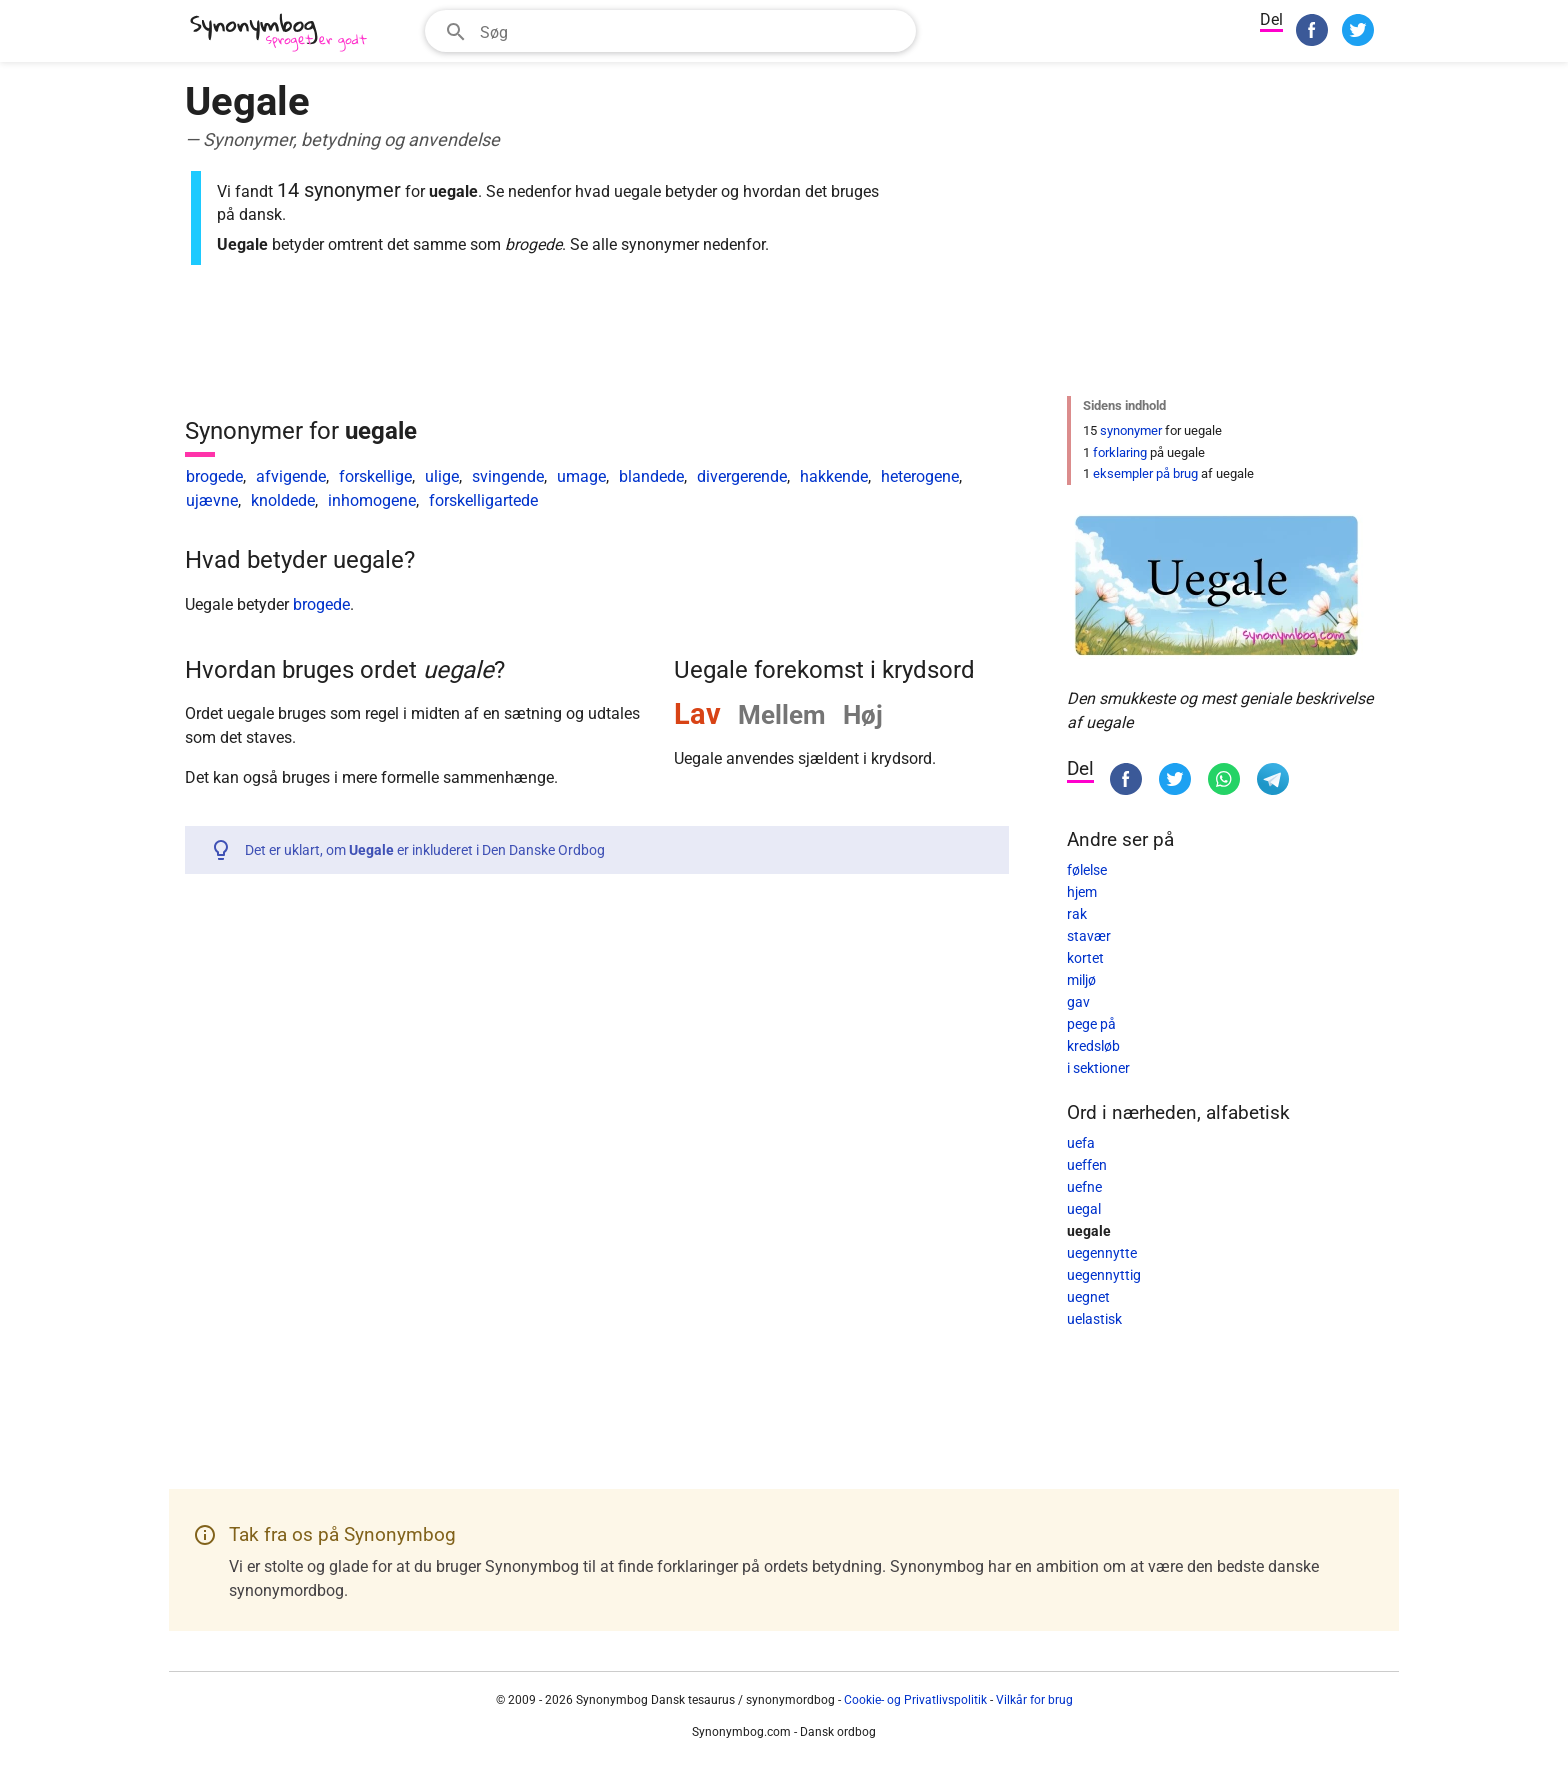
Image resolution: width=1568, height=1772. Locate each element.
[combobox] (670, 31)
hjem (1082, 892)
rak (1077, 914)
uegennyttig (1104, 1275)
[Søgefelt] (691, 31)
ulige (442, 476)
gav (1078, 1002)
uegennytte (1102, 1253)
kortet (1085, 958)
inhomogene (372, 500)
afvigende (291, 476)
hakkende (834, 476)
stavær (1089, 936)
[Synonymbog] (285, 33)
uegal (1084, 1209)
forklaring (1120, 452)
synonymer (1131, 430)
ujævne (212, 500)
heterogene (920, 476)
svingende (508, 476)
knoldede (283, 500)
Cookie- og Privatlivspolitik (915, 1700)
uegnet (1088, 1297)
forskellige (375, 476)
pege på (1091, 1024)
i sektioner (1098, 1068)
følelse (1087, 870)
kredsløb (1093, 1046)
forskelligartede (483, 500)
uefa (1081, 1143)
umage (581, 476)
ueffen (1087, 1165)
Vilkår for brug (1034, 1700)
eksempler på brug (1145, 473)
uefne (1084, 1187)
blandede (651, 476)
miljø (1081, 980)
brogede (214, 476)
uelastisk (1094, 1319)
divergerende (742, 476)
